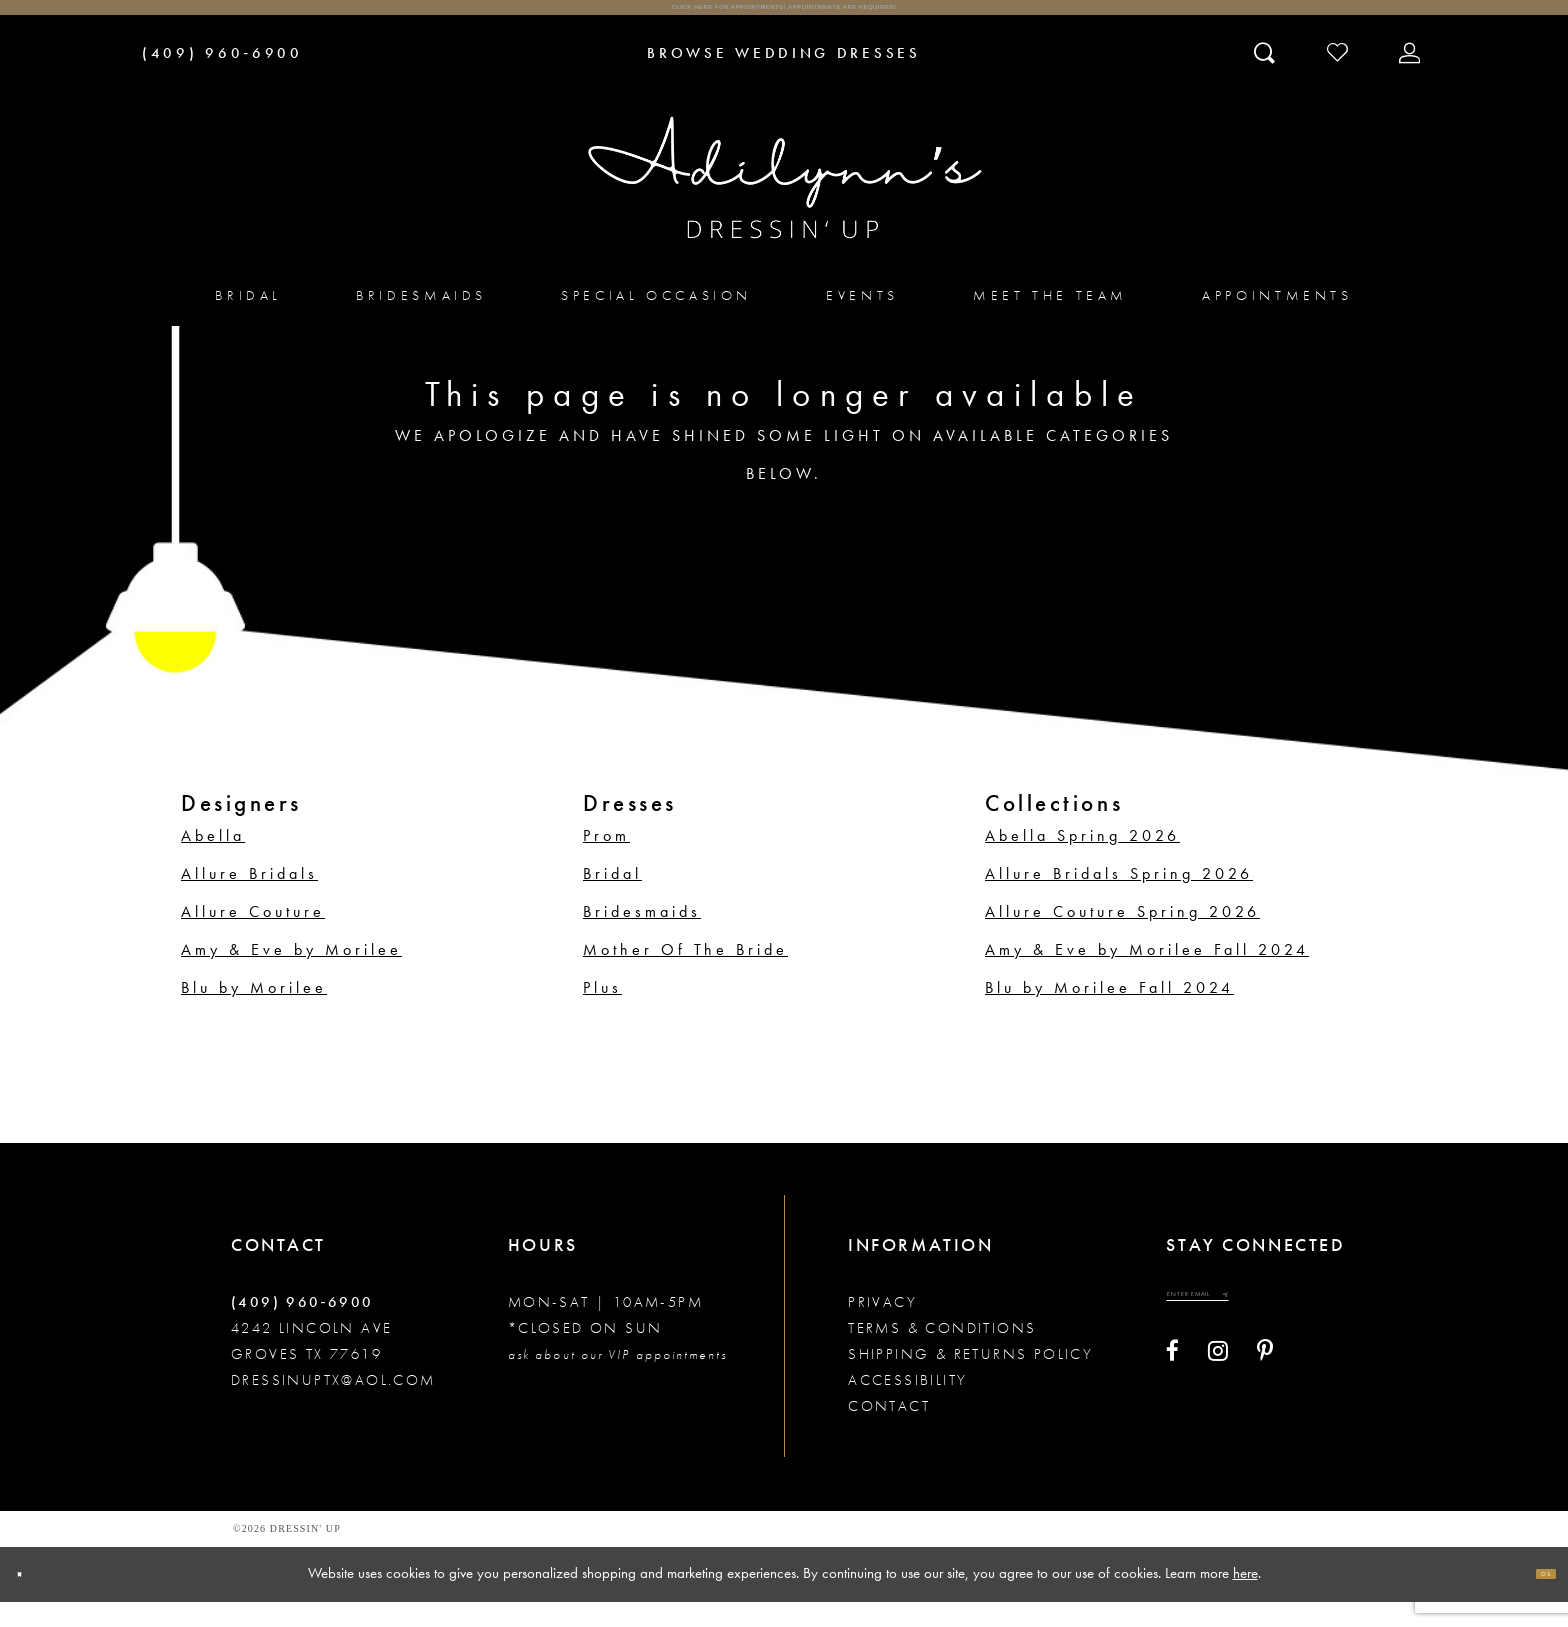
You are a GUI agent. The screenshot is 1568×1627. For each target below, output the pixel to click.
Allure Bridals (249, 898)
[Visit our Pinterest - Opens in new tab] (1265, 1399)
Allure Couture (253, 936)
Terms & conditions (942, 1353)
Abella (213, 860)
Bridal (612, 898)
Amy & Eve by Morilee (291, 974)
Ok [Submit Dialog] (1533, 1599)
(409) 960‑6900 (302, 1327)
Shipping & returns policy (970, 1379)
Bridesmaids (642, 936)
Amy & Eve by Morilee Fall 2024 (1147, 974)
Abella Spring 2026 (1082, 860)
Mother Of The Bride (685, 974)
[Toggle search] (1266, 77)
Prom (606, 860)
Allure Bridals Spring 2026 (1119, 898)
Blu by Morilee (254, 1012)
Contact (889, 1431)
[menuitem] (248, 320)
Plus (602, 1012)
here (1245, 1598)
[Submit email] (1322, 1331)
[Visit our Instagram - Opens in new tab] (1218, 1399)
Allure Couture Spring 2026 (1122, 936)
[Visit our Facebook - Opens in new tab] (1172, 1399)
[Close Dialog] (32, 1599)
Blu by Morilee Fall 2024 (1109, 1012)
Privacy (882, 1327)
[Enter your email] (1250, 1331)
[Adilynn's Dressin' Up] (784, 203)
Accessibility (907, 1405)
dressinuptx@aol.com (333, 1405)
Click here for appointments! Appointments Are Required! (783, 20)
